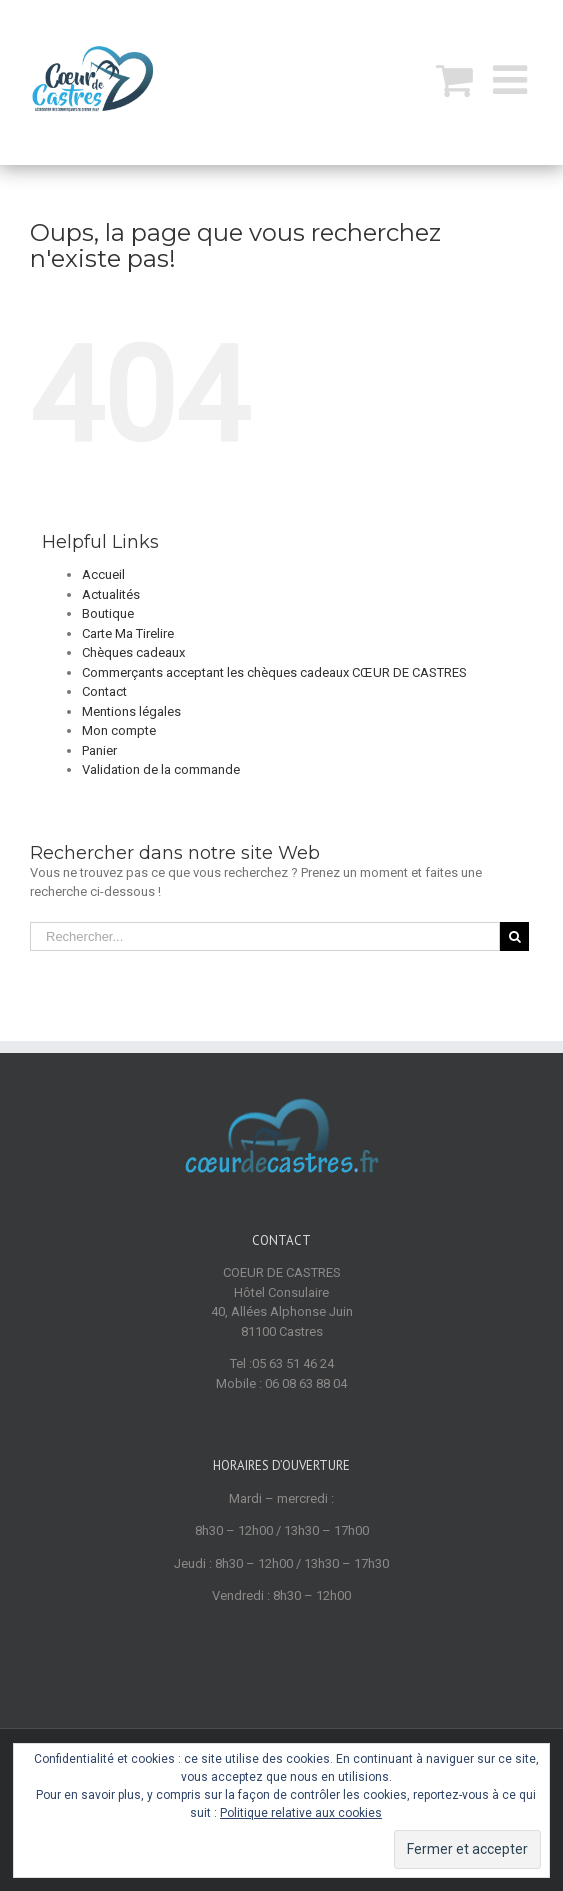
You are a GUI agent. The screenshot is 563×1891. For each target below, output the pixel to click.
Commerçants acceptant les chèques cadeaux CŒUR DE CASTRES (274, 672)
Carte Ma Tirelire (128, 633)
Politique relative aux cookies (301, 1813)
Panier (99, 750)
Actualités (111, 594)
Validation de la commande (161, 769)
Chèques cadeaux (133, 652)
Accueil (103, 574)
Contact (104, 691)
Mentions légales (131, 711)
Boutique (108, 613)
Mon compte (119, 730)
